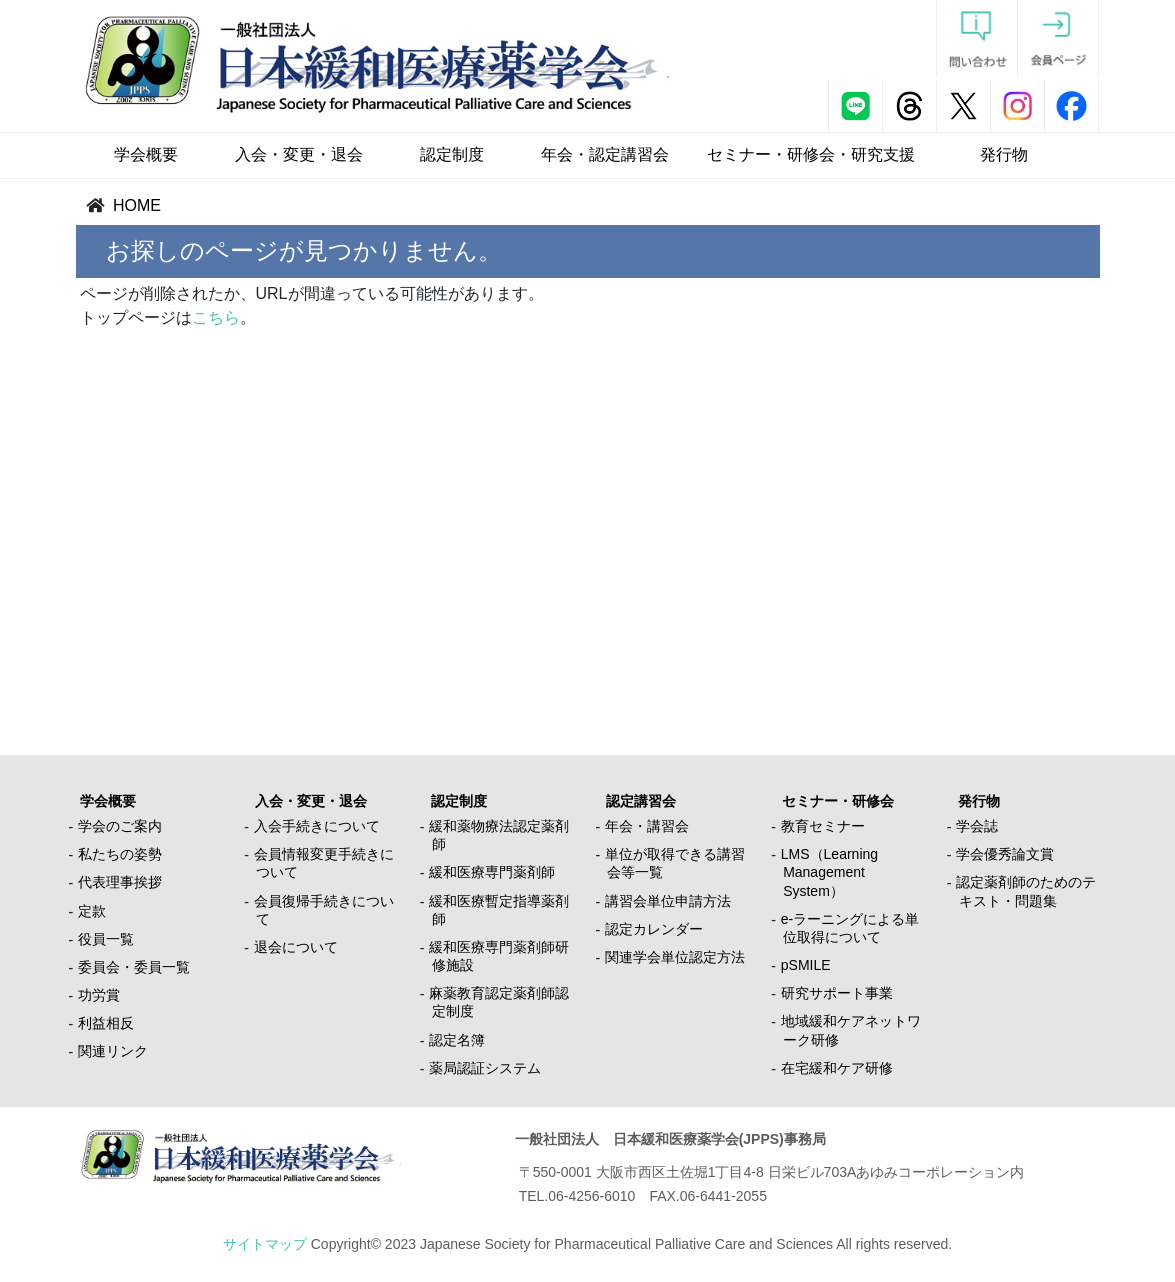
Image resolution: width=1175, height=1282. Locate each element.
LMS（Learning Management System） (829, 872)
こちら (216, 317)
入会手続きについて (317, 826)
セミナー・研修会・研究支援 (811, 154)
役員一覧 (106, 939)
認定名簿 (457, 1040)
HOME (137, 205)
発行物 (1004, 154)
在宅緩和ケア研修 (837, 1068)
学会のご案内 (120, 826)
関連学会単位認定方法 (675, 957)
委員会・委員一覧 (134, 967)
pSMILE (806, 965)
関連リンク (113, 1051)
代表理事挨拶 (120, 882)
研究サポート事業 (837, 993)
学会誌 (977, 826)
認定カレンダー (654, 929)
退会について (296, 947)
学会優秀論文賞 (1005, 854)
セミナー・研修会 (838, 801)
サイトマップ (265, 1244)
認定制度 (452, 154)
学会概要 (146, 154)
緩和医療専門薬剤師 (492, 872)
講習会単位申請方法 (668, 901)
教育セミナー (823, 826)
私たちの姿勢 (120, 854)
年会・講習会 (647, 826)
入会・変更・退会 (299, 154)
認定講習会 (641, 801)
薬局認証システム (485, 1068)
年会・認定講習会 (605, 154)
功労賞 (99, 995)
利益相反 (106, 1023)
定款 (92, 911)
